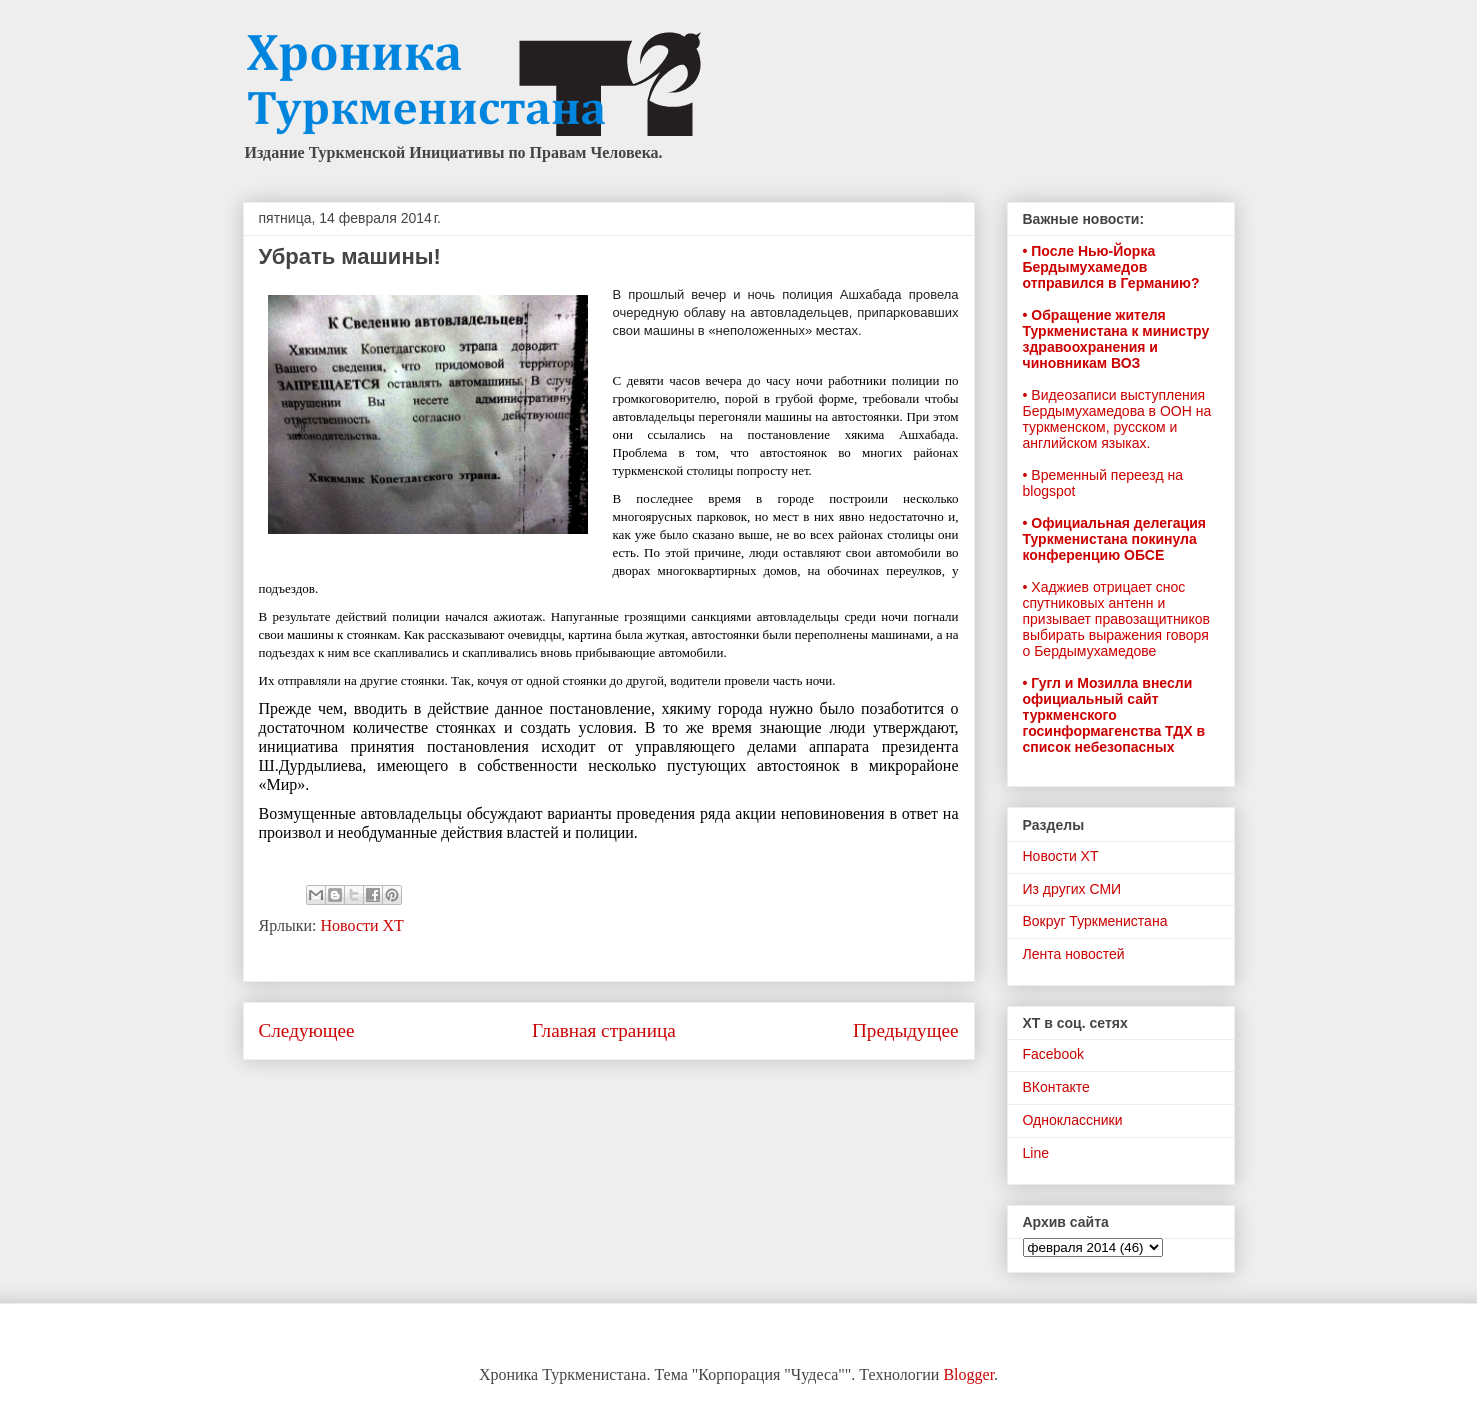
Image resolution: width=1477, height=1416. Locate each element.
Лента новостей (1074, 954)
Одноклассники (1073, 1120)
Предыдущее (906, 1030)
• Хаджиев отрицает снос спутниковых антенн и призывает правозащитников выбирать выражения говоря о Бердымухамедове (1116, 619)
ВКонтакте (1056, 1087)
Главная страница (604, 1030)
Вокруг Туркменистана (1095, 921)
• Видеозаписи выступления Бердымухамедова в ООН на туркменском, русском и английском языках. (1117, 419)
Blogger (968, 1374)
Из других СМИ (1072, 889)
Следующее (307, 1030)
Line (1036, 1153)
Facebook (1053, 1054)
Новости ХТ (361, 925)
